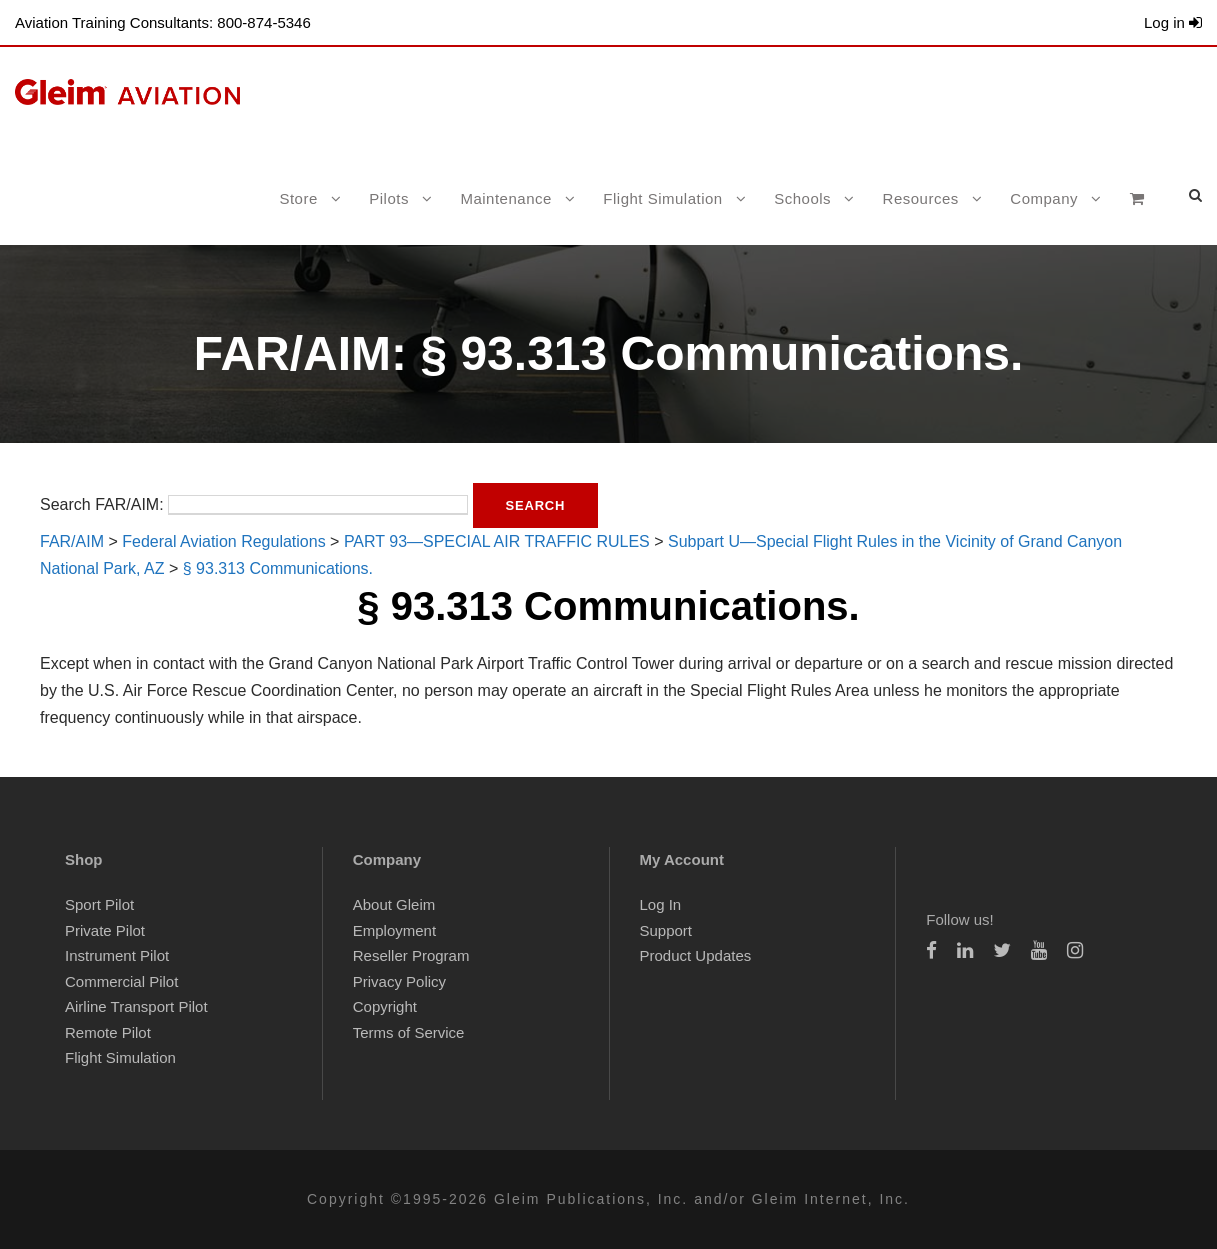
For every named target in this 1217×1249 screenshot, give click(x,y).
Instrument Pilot (117, 955)
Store (298, 198)
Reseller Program (411, 955)
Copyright (385, 1006)
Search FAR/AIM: (102, 503)
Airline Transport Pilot (136, 1006)
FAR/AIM (72, 541)
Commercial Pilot (121, 981)
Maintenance (505, 198)
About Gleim (394, 904)
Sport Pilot (99, 904)
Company (1044, 198)
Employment (394, 930)
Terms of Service (409, 1032)
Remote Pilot (108, 1032)
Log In (661, 904)
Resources (921, 198)
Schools (802, 198)
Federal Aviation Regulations (223, 541)
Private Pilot (105, 930)
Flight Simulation (662, 198)
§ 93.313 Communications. (278, 568)
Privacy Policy (399, 981)
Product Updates (696, 955)
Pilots (389, 198)
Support (666, 930)
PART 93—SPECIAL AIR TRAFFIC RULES (497, 541)
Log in (1173, 22)
